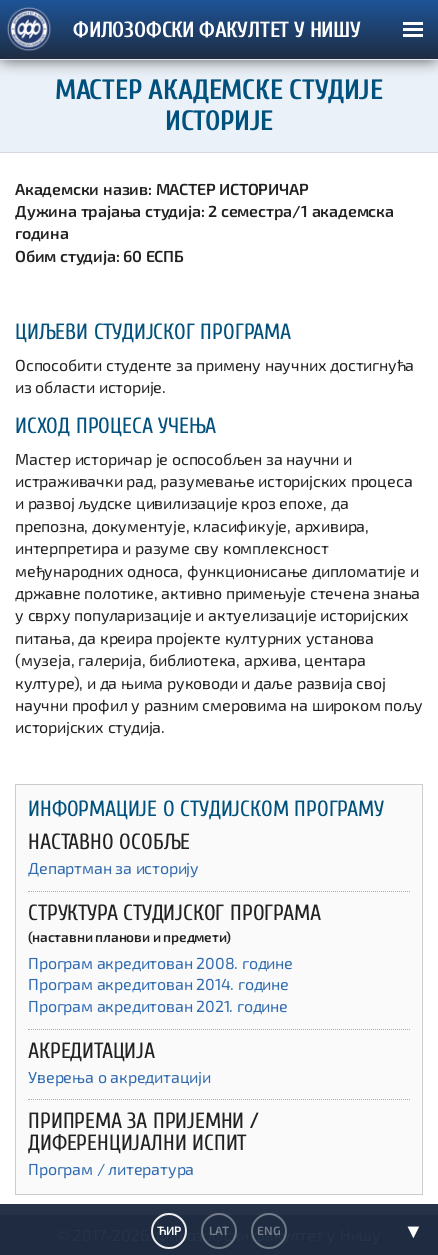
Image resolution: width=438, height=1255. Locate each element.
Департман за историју (113, 867)
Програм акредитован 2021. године (158, 1005)
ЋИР (168, 1230)
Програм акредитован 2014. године (158, 983)
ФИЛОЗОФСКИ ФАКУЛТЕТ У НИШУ (217, 31)
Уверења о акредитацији (119, 1076)
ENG (268, 1230)
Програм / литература (111, 1168)
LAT (218, 1230)
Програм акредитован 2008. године (160, 962)
